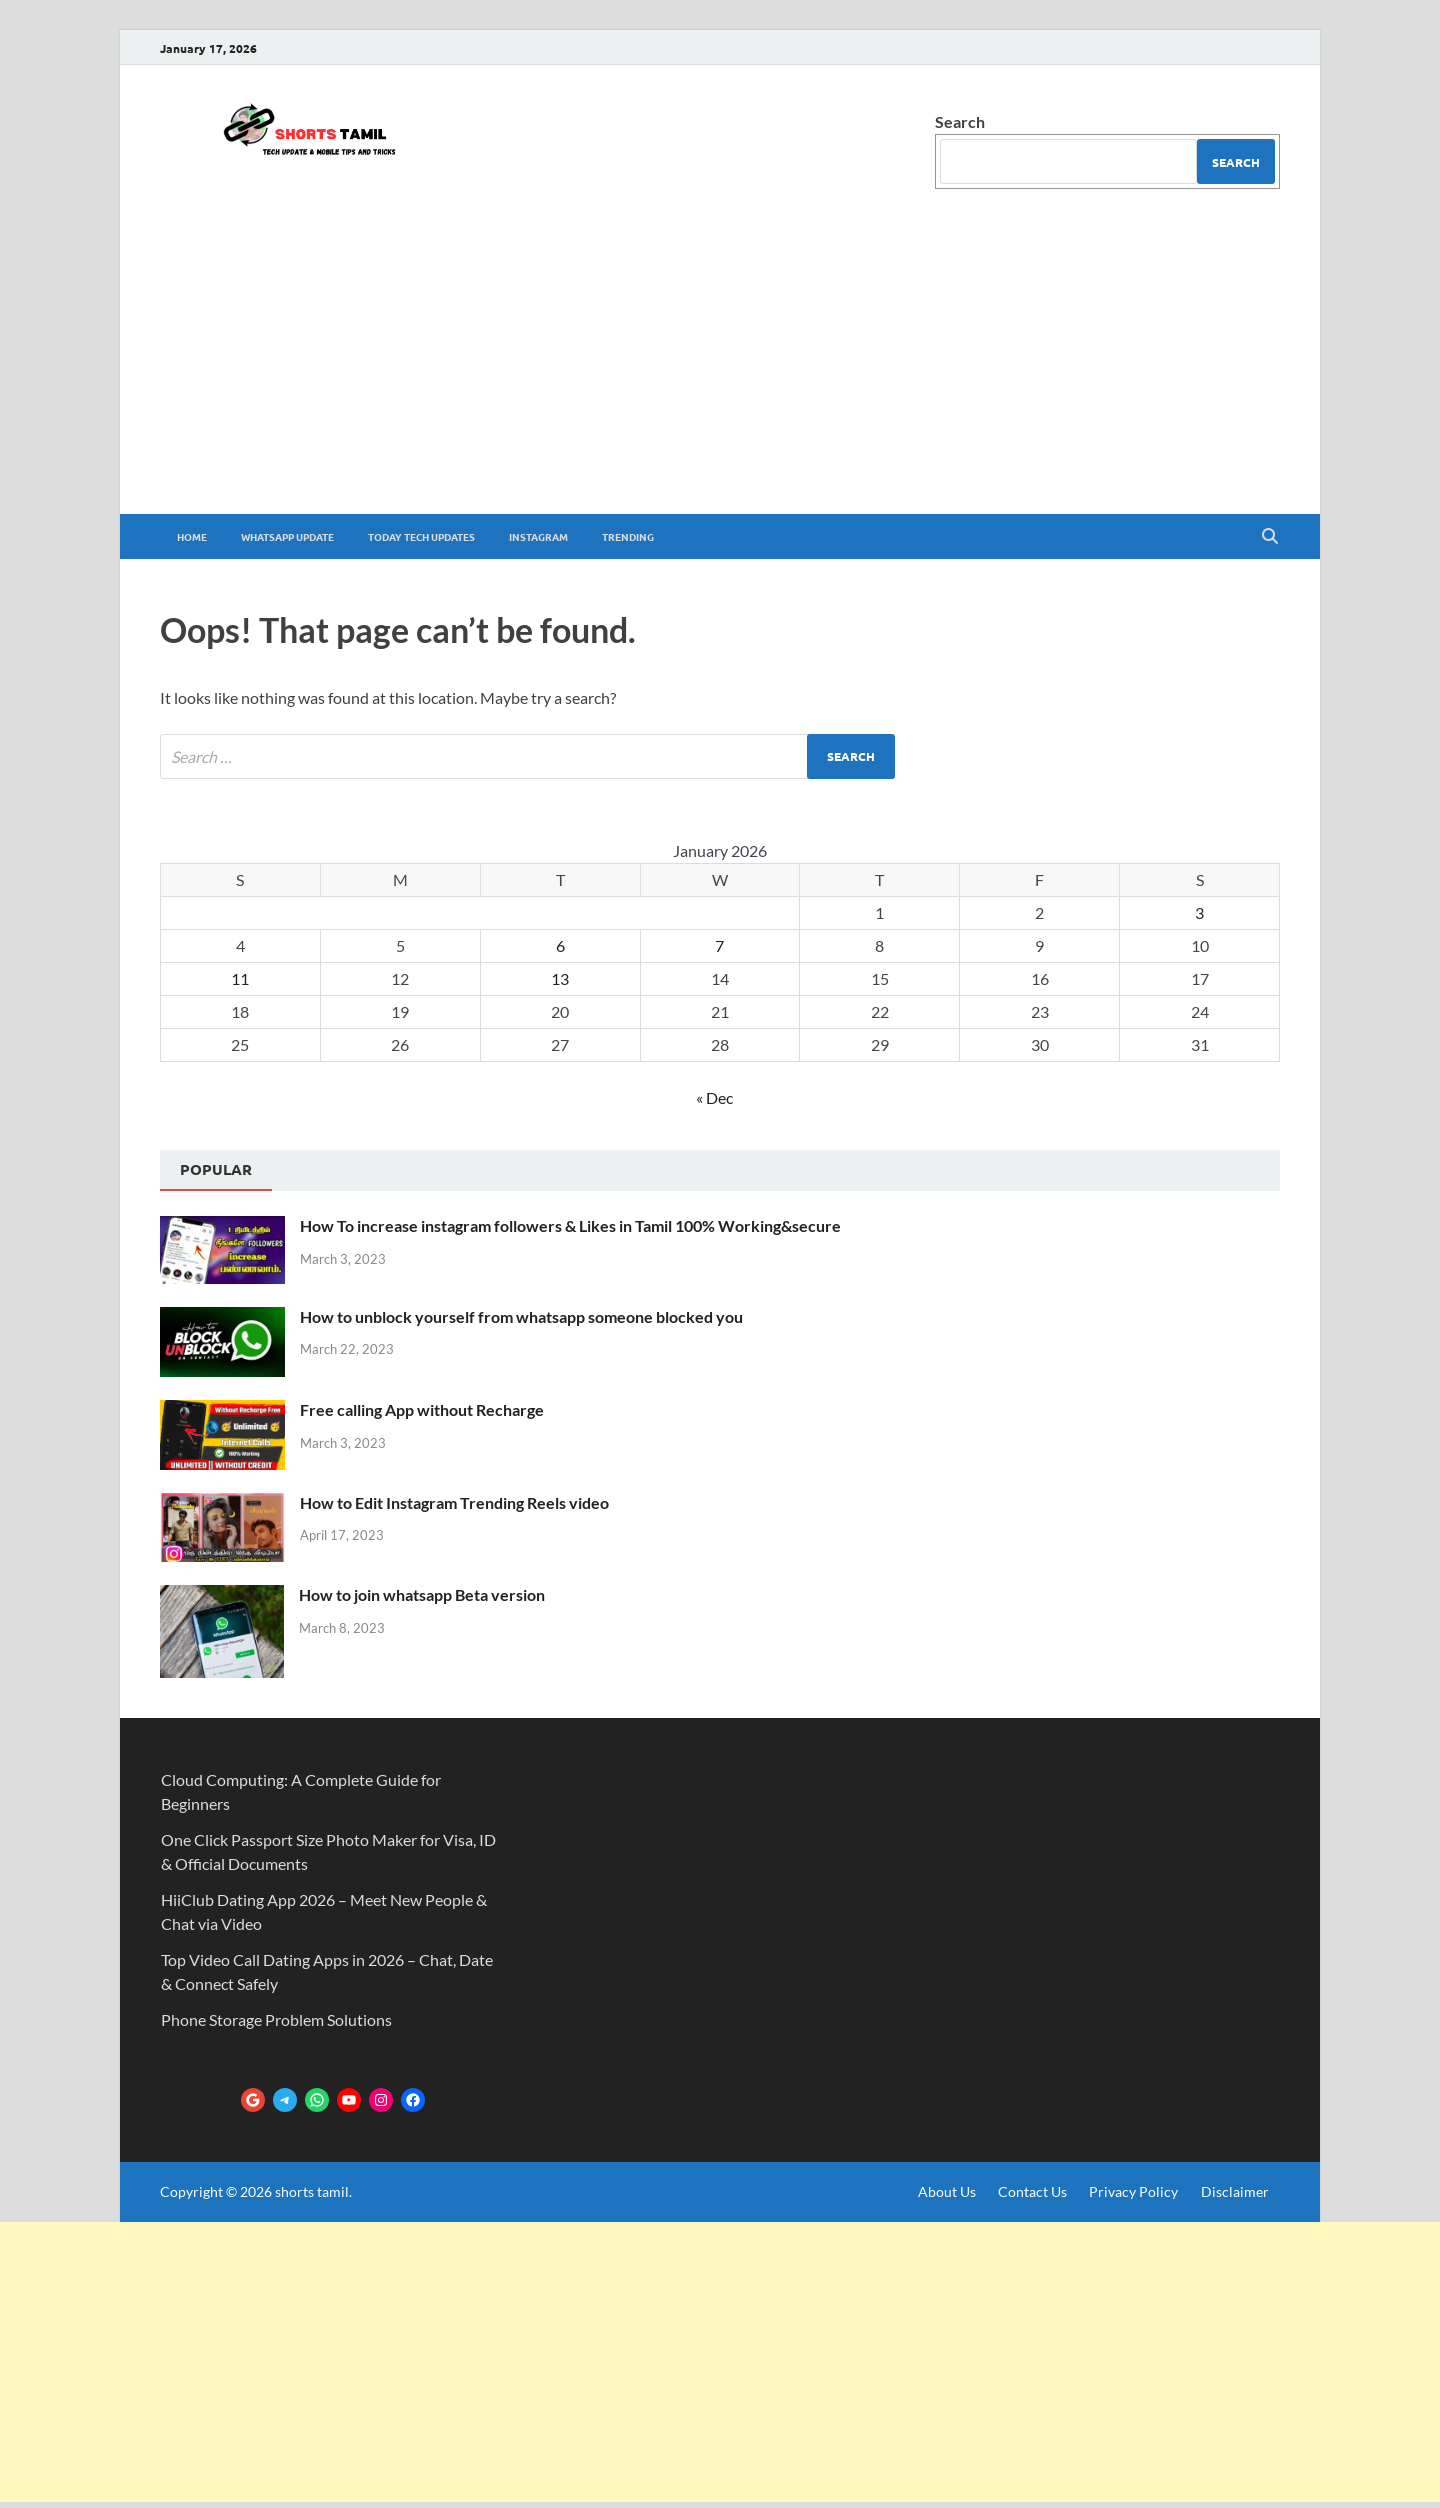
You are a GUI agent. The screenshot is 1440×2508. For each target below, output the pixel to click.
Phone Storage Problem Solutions (276, 2019)
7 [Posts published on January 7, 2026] (719, 945)
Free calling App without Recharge (422, 1409)
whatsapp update (287, 536)
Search (960, 121)
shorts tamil (312, 2191)
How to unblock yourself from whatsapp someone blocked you (521, 1316)
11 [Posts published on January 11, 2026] (240, 978)
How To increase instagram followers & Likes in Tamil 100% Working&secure (570, 1225)
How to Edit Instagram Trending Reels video (454, 1502)
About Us (947, 2191)
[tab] (216, 1171)
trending (628, 536)
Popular (216, 1169)
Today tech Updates (421, 536)
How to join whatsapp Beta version (422, 1594)
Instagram (538, 536)
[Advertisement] (720, 364)
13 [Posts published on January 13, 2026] (560, 978)
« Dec (714, 1097)
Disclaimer (1235, 2191)
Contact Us (1032, 2191)
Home (192, 536)
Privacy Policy (1133, 2191)
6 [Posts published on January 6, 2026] (560, 945)
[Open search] (1270, 537)
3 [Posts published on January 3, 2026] (1199, 912)
